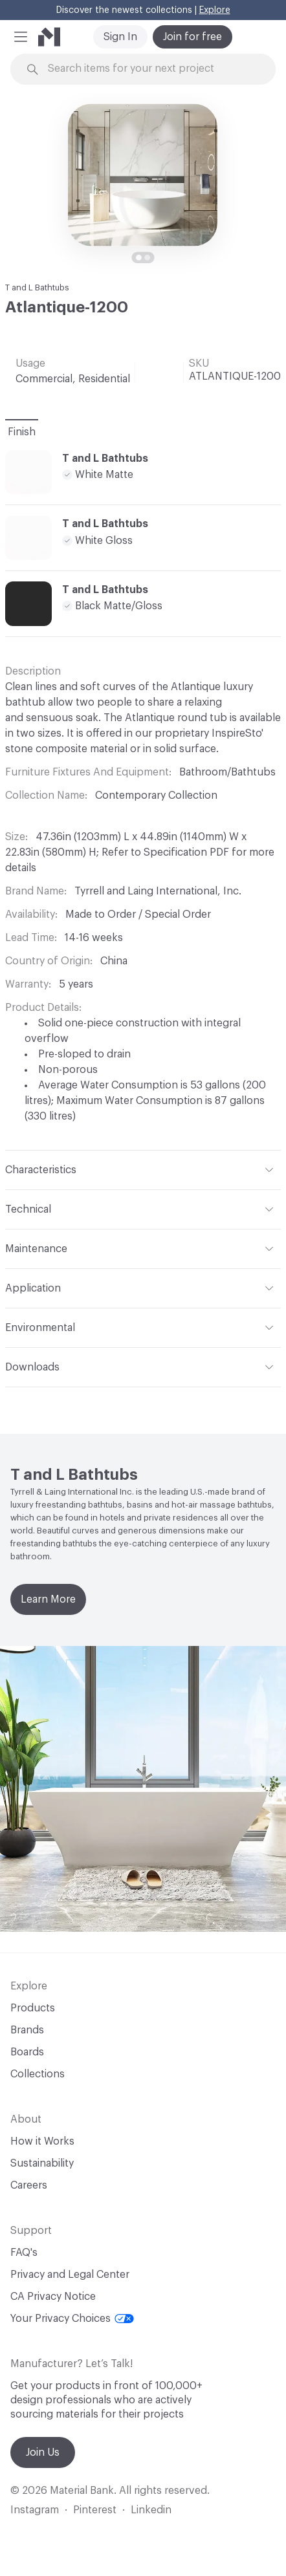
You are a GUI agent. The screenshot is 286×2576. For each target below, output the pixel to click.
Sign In (120, 37)
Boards (27, 2052)
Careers (28, 2185)
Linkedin (151, 2510)
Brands (27, 2030)
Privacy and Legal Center (69, 2274)
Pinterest (94, 2510)
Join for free (192, 37)
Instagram (34, 2510)
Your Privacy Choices (72, 2318)
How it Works (42, 2141)
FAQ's (24, 2252)
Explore (214, 10)
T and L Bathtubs (37, 287)
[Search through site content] (150, 68)
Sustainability (42, 2163)
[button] (20, 37)
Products (32, 2008)
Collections (37, 2074)
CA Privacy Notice (53, 2296)
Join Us (43, 2452)
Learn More (48, 1599)
